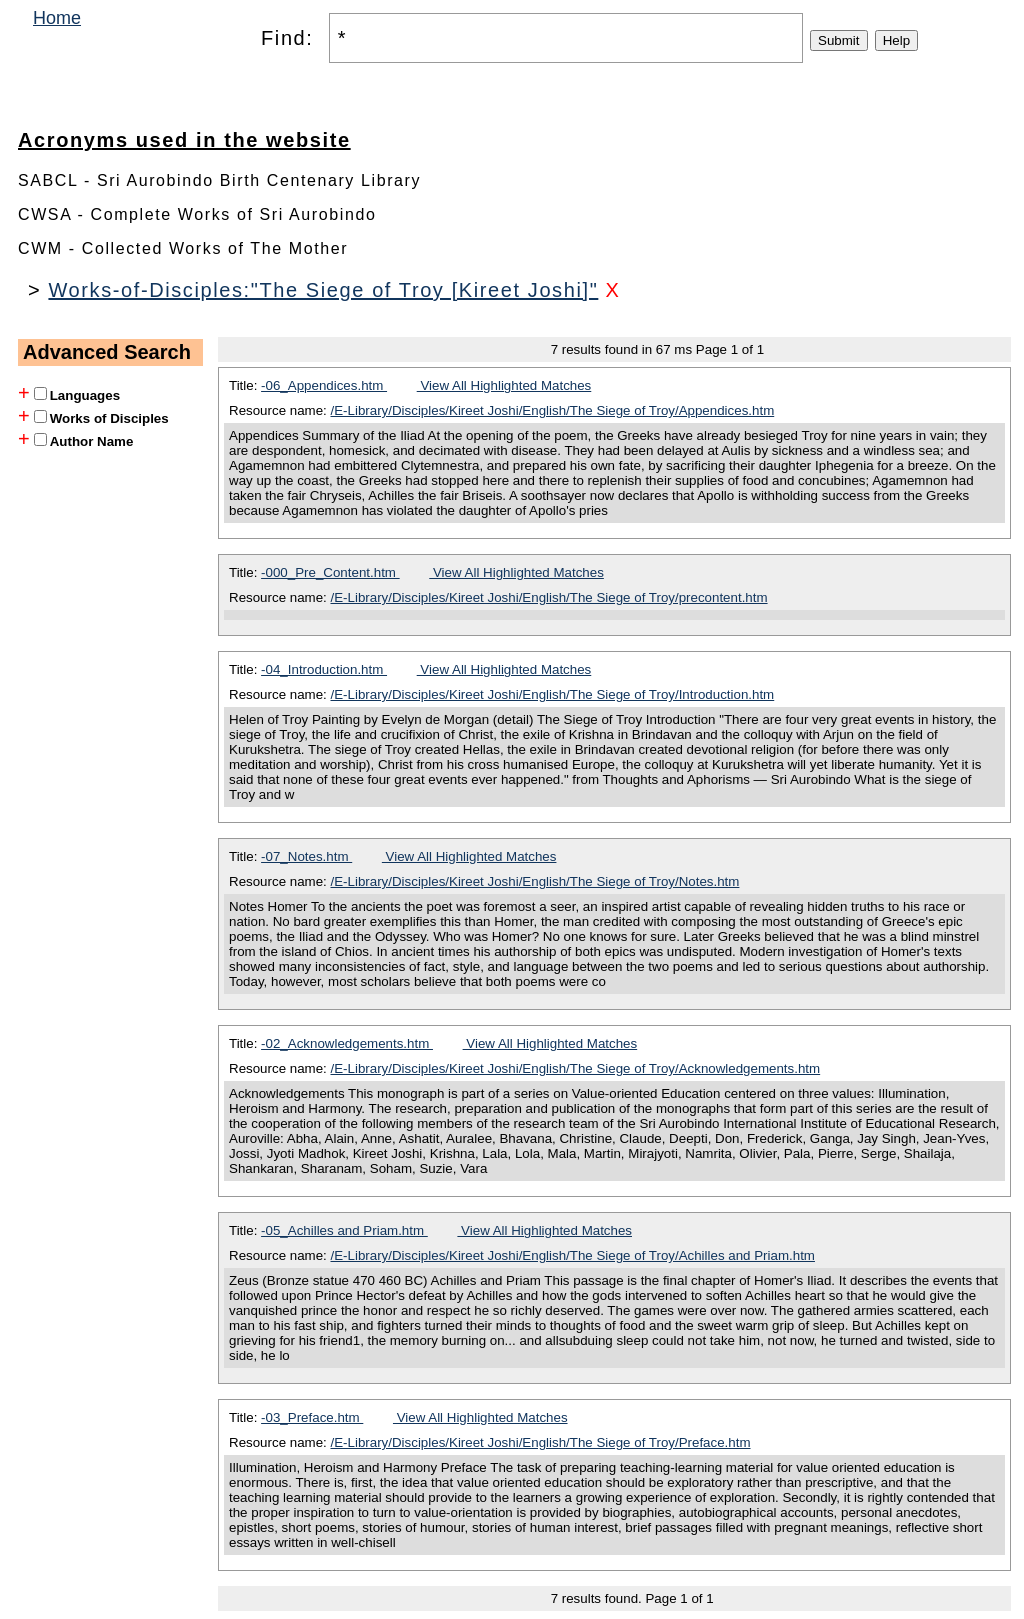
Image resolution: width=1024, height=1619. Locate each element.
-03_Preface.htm (312, 1417)
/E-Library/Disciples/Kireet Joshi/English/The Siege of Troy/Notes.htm (535, 881)
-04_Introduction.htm (324, 669)
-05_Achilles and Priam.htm (344, 1230)
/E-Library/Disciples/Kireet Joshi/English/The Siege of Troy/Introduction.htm (553, 694)
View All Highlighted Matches (504, 385)
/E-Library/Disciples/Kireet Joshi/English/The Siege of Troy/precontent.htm (549, 597)
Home (57, 18)
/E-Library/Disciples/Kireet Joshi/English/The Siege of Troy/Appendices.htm (553, 410)
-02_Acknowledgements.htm (347, 1043)
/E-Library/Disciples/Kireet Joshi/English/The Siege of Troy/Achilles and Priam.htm (573, 1255)
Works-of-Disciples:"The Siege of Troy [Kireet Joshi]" (323, 290)
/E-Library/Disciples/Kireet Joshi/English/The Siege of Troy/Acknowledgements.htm (576, 1068)
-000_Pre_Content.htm (330, 572)
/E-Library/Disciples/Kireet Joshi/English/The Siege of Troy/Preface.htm (541, 1442)
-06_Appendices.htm (324, 385)
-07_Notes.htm (306, 856)
